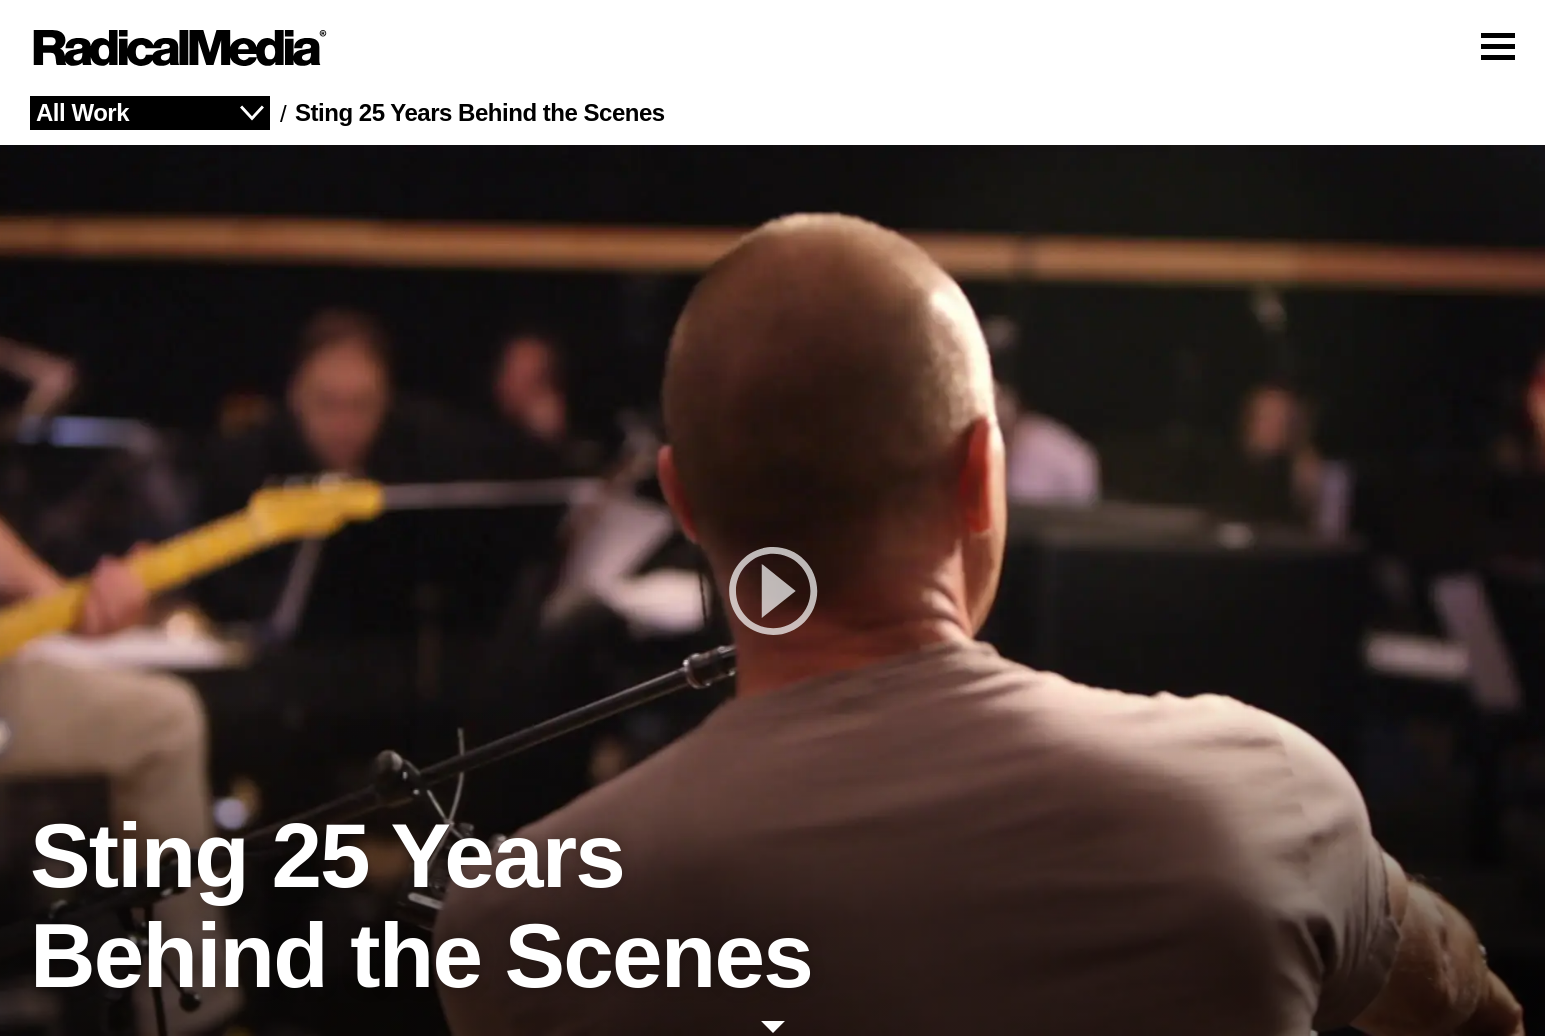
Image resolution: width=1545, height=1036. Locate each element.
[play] (772, 590)
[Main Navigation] (772, 48)
